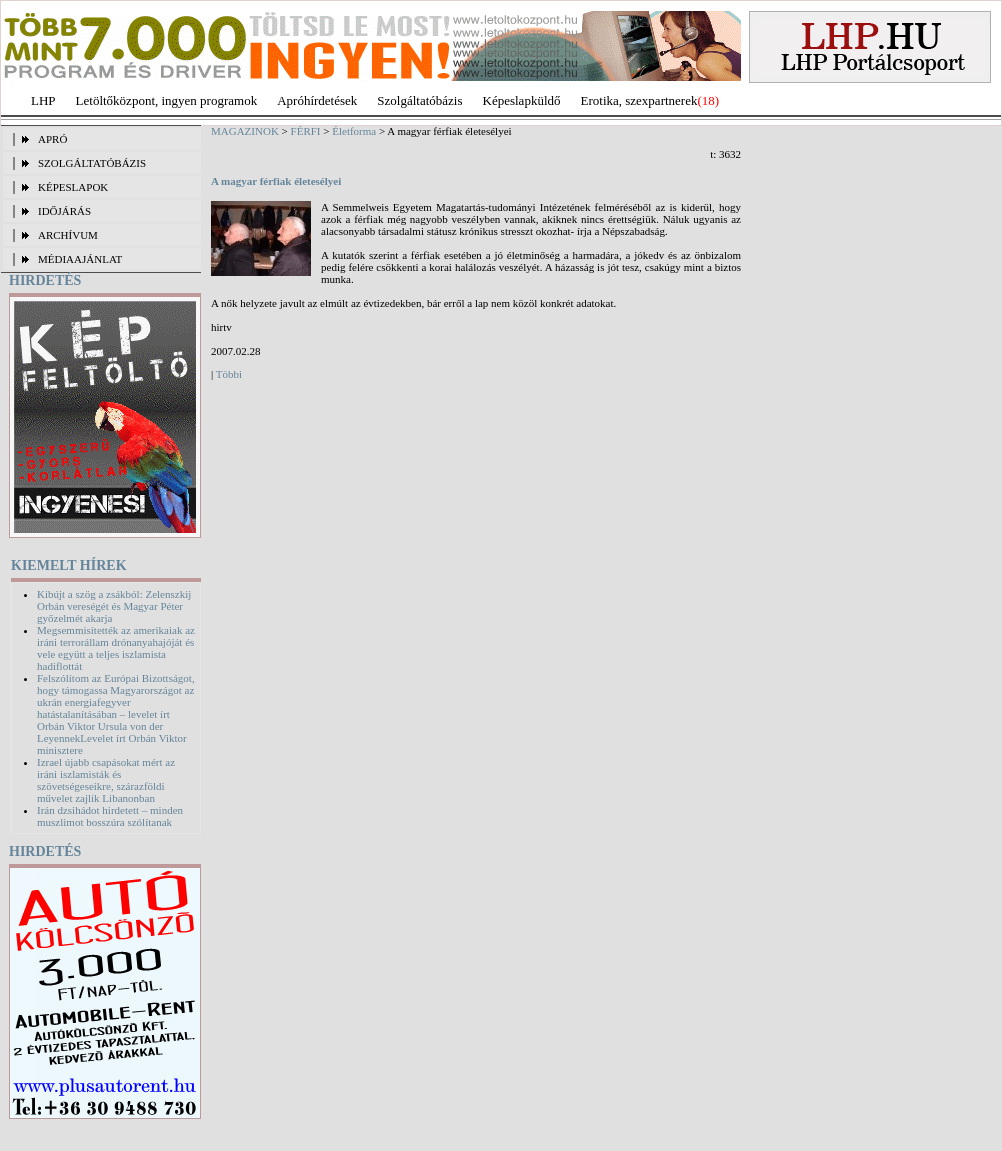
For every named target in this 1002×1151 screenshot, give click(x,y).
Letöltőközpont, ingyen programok (167, 100)
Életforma (354, 131)
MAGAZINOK (245, 131)
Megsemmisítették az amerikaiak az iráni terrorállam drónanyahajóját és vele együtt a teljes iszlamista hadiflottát (116, 648)
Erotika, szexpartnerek (639, 100)
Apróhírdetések (317, 100)
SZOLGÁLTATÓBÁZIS (92, 163)
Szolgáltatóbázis (419, 100)
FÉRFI (306, 131)
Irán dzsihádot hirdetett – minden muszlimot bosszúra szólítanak (110, 816)
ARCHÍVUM (68, 235)
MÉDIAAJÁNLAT (80, 259)
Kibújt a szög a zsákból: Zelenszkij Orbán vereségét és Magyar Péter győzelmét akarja (114, 606)
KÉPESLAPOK (73, 187)
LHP (43, 100)
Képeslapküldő (522, 100)
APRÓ (52, 139)
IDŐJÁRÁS (64, 211)
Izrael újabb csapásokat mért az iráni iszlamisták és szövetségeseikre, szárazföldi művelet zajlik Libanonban (106, 780)
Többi (229, 374)
